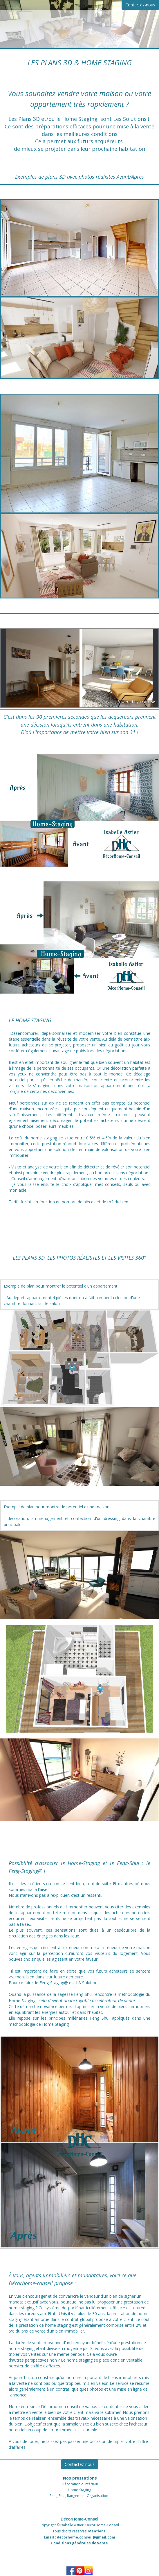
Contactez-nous (140, 5)
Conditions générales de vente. (80, 2548)
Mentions (97, 2536)
